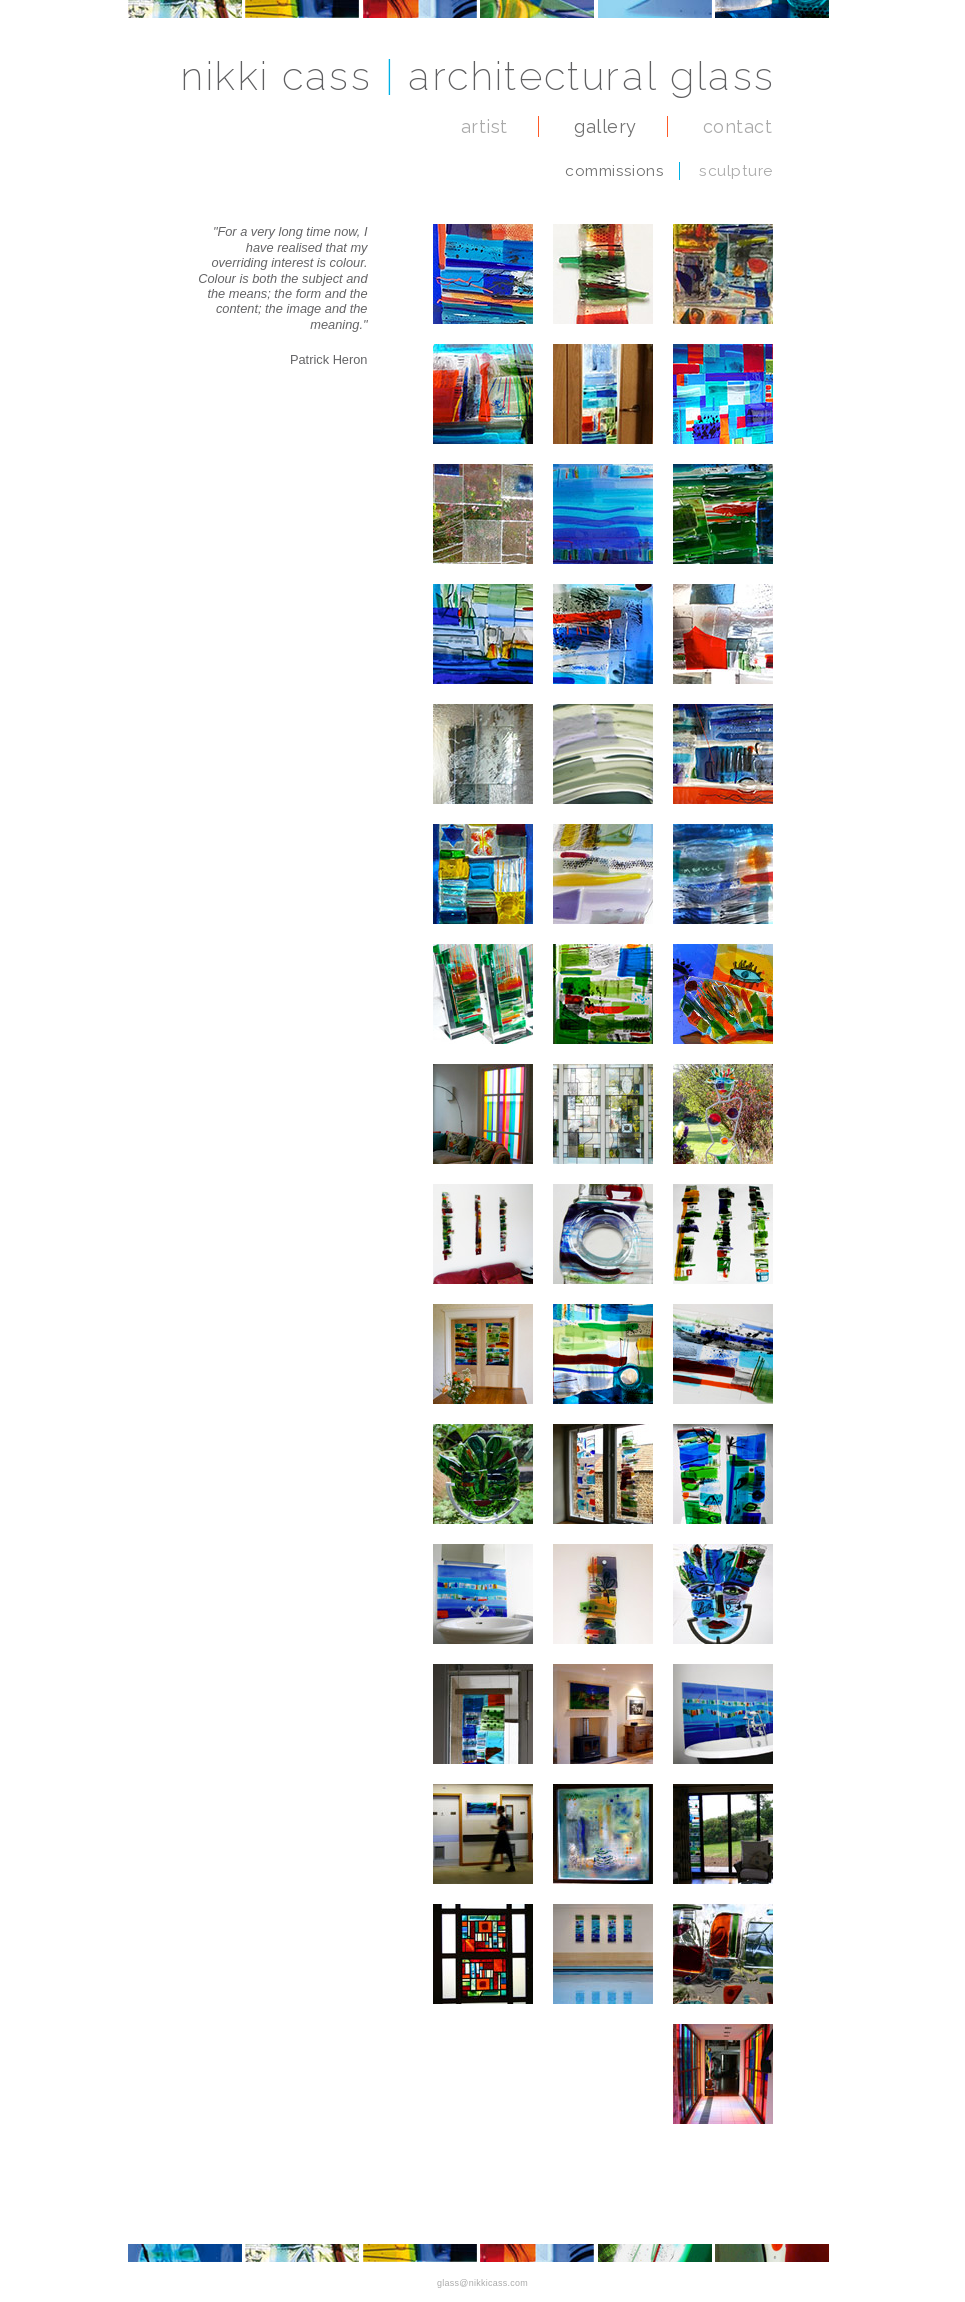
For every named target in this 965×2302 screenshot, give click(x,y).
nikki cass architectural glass (478, 76)
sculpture (735, 171)
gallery (605, 126)
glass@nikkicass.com (482, 2283)
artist (484, 126)
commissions (614, 171)
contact (738, 126)
